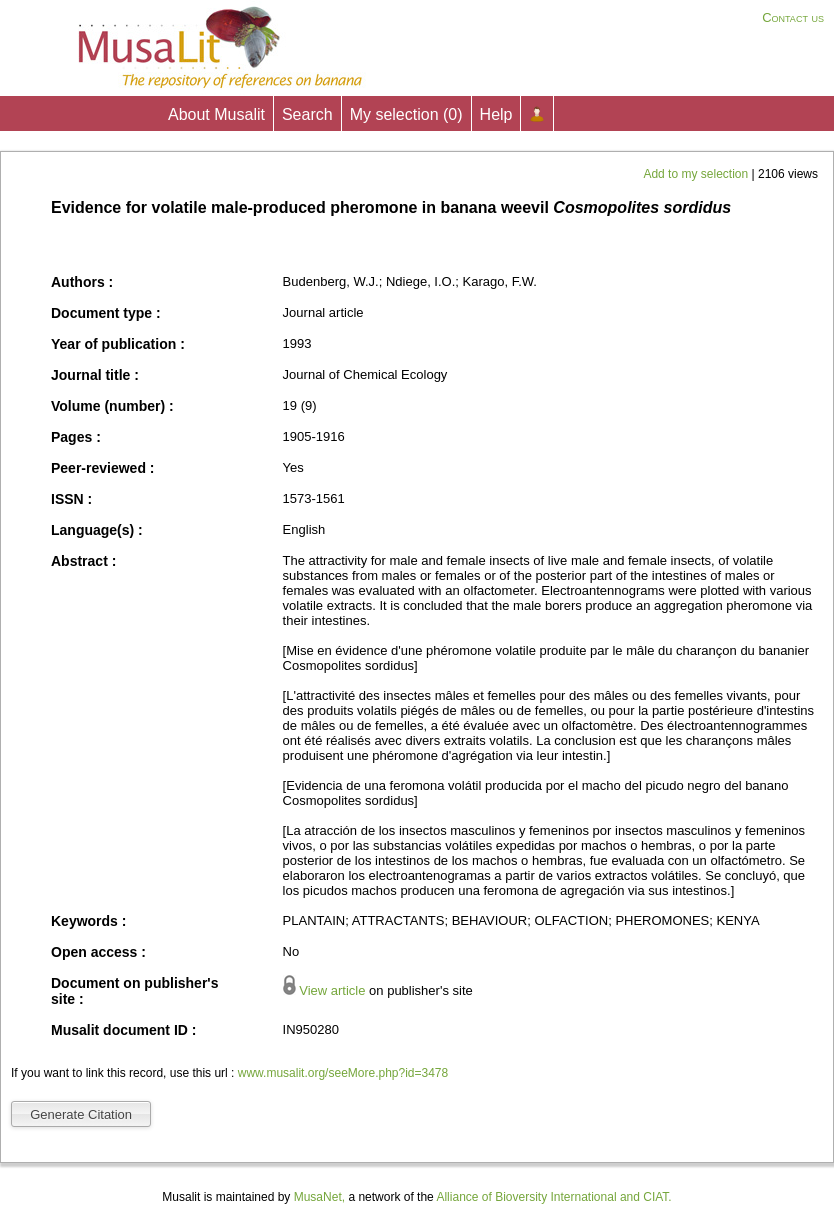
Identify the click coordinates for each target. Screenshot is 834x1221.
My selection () (406, 114)
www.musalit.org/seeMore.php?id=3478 (343, 1073)
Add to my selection (697, 174)
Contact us (793, 17)
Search (307, 114)
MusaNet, (319, 1197)
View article (332, 990)
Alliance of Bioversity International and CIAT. (553, 1197)
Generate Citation (81, 1114)
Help (496, 114)
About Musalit (216, 114)
